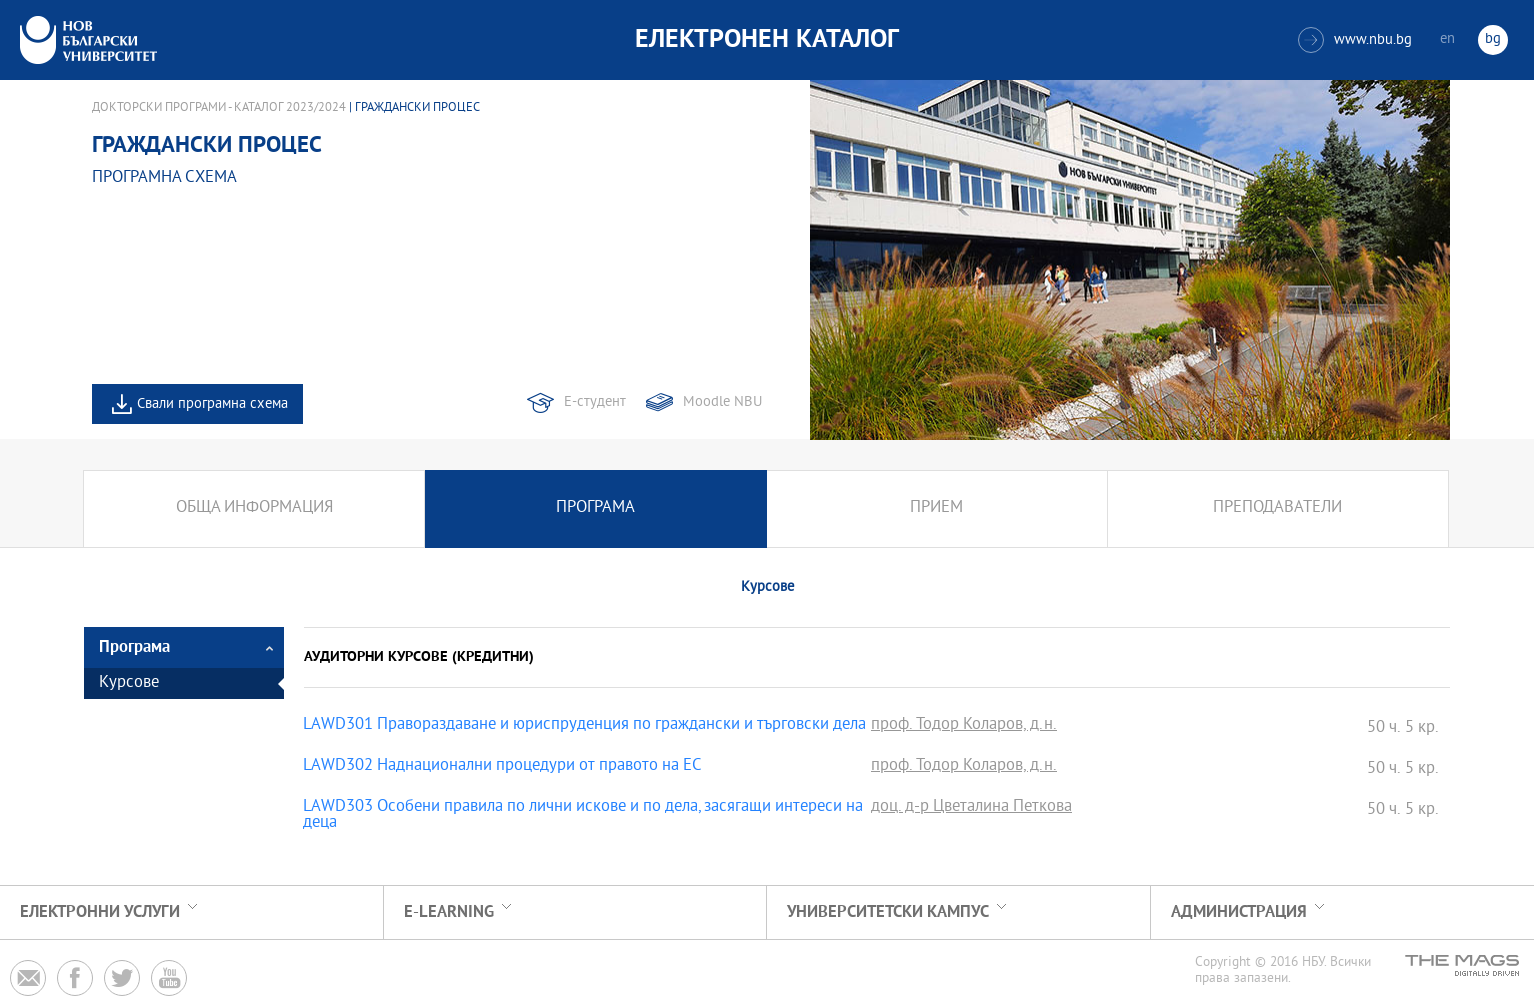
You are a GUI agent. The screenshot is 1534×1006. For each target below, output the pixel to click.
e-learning (449, 912)
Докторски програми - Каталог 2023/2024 (219, 108)
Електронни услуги (100, 912)
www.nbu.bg (1355, 40)
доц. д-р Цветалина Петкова (971, 808)
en (1447, 39)
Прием (936, 508)
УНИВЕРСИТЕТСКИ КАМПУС (888, 912)
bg (1493, 39)
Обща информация (254, 508)
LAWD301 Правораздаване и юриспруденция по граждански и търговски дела (584, 726)
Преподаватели (1277, 508)
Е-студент (595, 402)
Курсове (129, 683)
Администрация (1239, 912)
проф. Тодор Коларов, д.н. (964, 726)
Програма (595, 508)
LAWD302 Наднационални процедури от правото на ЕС (502, 767)
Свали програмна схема (212, 404)
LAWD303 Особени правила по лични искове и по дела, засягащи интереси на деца (583, 816)
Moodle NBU (722, 402)
